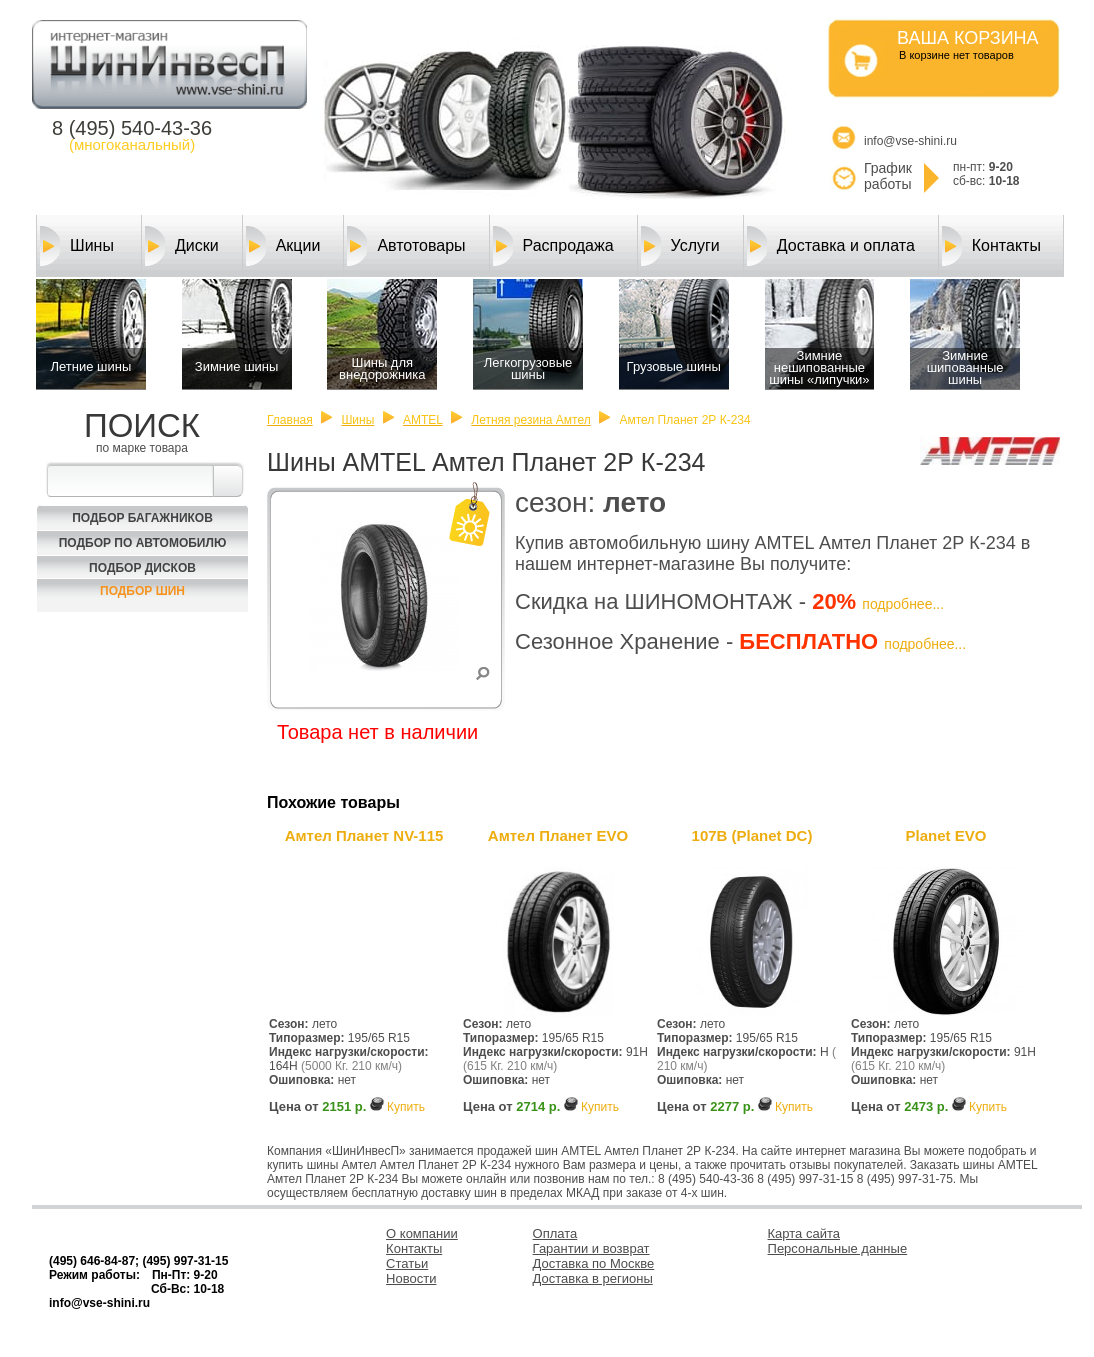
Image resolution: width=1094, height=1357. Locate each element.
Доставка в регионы (593, 1278)
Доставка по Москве (594, 1263)
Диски (182, 246)
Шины (77, 246)
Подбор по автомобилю (143, 543)
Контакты (991, 246)
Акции (283, 246)
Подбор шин (142, 591)
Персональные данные (838, 1248)
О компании (422, 1233)
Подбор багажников (142, 518)
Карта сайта (804, 1233)
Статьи (407, 1263)
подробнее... (903, 604)
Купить (406, 1107)
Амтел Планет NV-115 (364, 835)
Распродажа (553, 246)
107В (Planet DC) (752, 835)
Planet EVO (946, 835)
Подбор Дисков (142, 568)
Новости (411, 1278)
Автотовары (406, 246)
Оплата (555, 1233)
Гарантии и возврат (591, 1248)
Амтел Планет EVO (558, 835)
